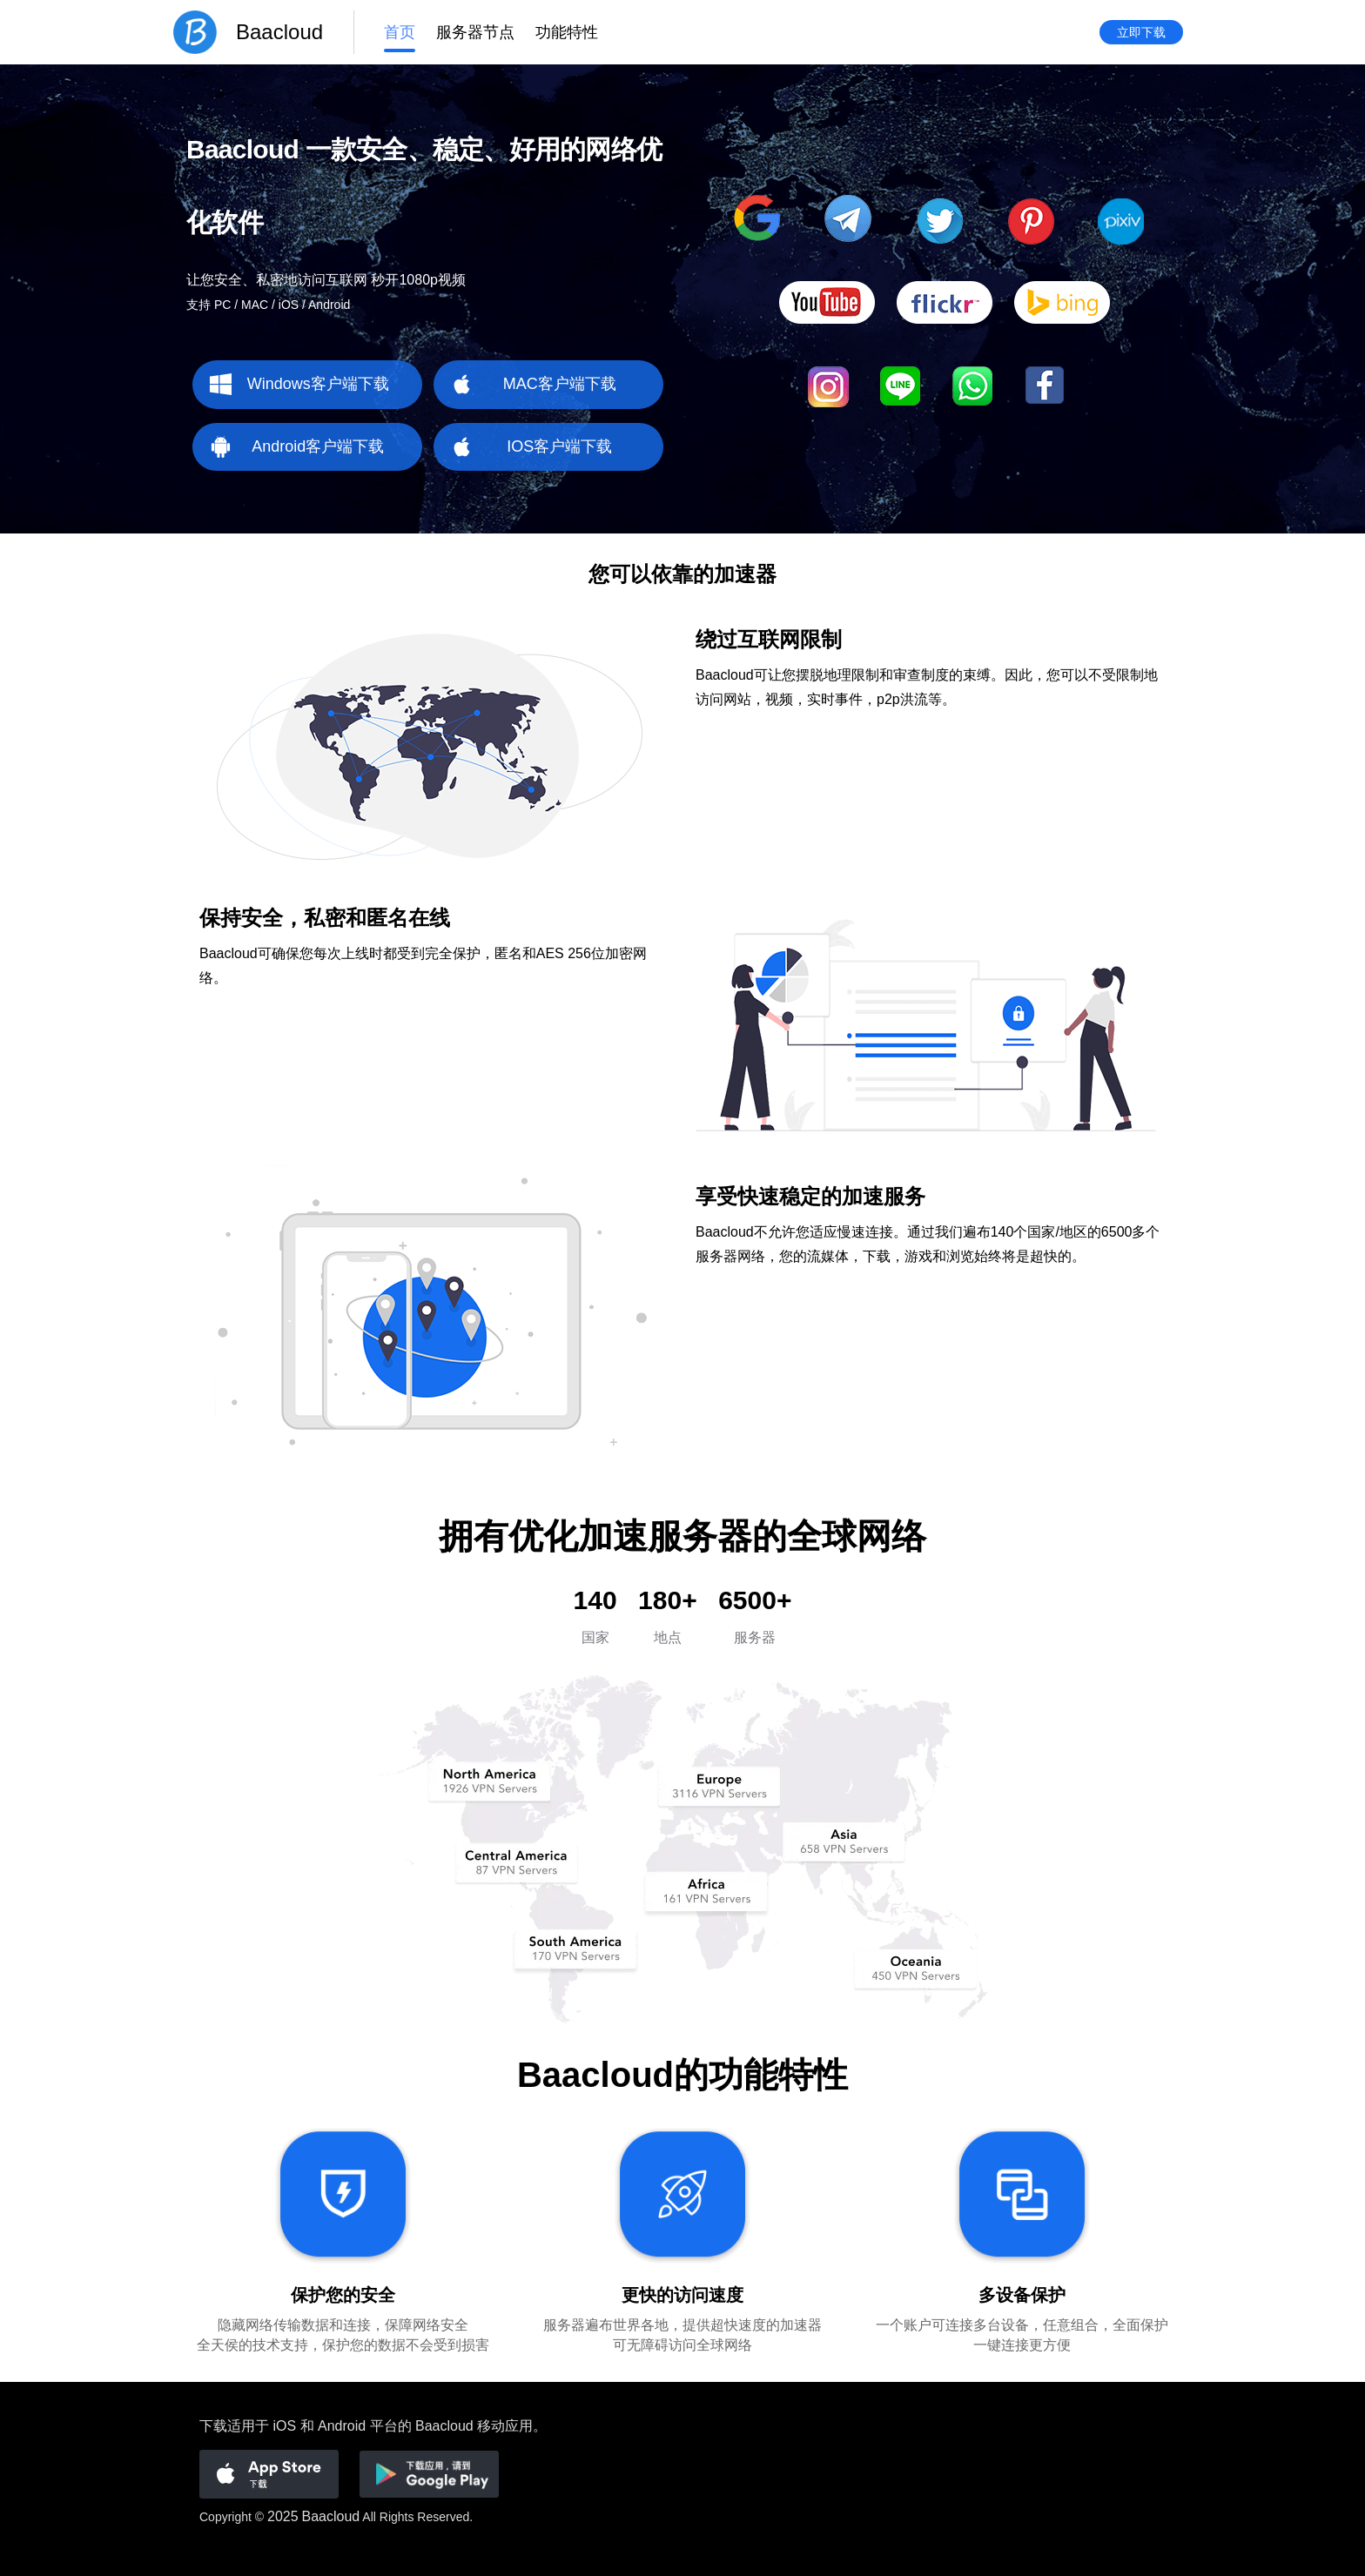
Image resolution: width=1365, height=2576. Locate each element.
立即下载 (1141, 32)
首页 (399, 32)
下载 (213, 2425)
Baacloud (331, 2516)
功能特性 (566, 32)
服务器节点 (475, 32)
